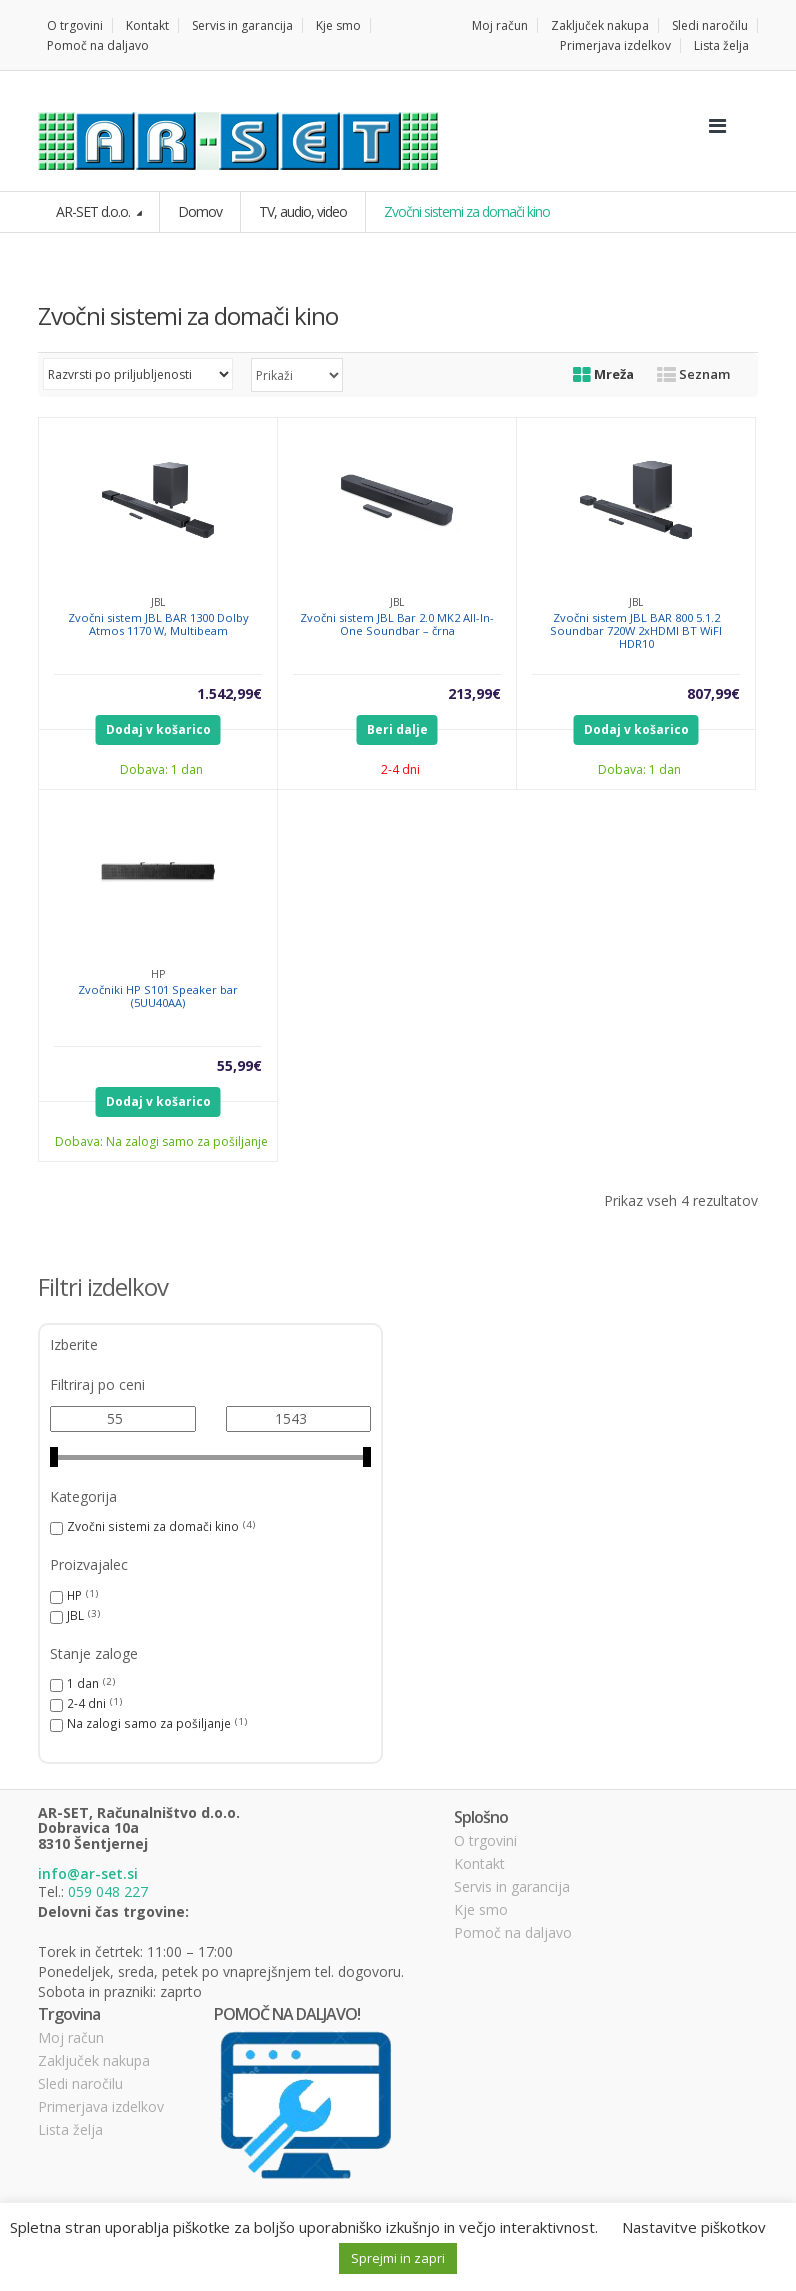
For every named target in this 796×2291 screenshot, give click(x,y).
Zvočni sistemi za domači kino (153, 1526)
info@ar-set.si (88, 1873)
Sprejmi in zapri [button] (398, 2258)
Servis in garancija (242, 25)
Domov (200, 211)
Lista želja (721, 45)
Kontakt (147, 25)
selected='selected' (297, 375)
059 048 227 (108, 1891)
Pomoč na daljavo (98, 45)
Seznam (693, 374)
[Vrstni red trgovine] (138, 374)
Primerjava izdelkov (615, 45)
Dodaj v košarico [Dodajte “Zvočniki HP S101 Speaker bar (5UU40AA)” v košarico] (158, 1101)
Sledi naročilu (710, 25)
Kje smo (338, 25)
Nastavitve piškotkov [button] (694, 2227)
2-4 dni (86, 1703)
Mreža (603, 374)
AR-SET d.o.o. (94, 211)
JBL (75, 1615)
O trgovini (75, 25)
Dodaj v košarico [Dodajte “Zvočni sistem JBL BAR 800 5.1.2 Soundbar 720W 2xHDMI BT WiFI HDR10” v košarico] (636, 729)
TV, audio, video (303, 211)
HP (74, 1595)
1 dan (83, 1683)
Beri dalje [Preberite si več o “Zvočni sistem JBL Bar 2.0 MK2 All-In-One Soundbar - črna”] (397, 729)
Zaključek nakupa (600, 25)
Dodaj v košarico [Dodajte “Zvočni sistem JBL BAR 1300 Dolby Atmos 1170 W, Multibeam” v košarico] (158, 729)
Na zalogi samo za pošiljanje (149, 1723)
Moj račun (500, 25)
